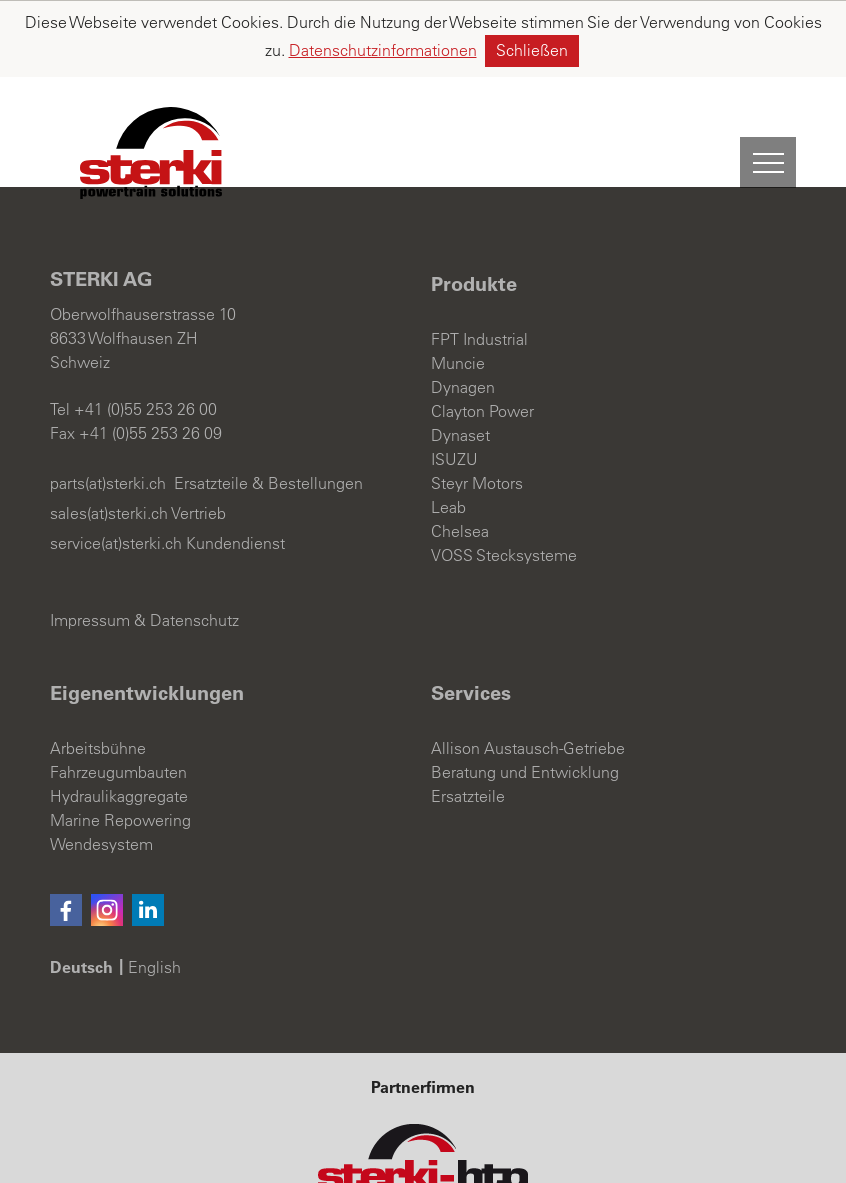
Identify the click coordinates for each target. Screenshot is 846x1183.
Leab (448, 431)
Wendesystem (101, 768)
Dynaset (460, 359)
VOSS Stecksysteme (504, 479)
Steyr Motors (477, 407)
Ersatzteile (468, 720)
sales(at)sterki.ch (109, 437)
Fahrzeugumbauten (118, 696)
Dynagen (463, 311)
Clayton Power (482, 335)
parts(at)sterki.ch (108, 407)
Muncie (458, 287)
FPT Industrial (479, 263)
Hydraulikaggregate (119, 720)
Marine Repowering (120, 744)
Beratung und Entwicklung (525, 696)
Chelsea (460, 455)
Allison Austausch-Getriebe (528, 672)
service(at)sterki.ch (116, 467)
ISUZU (454, 383)
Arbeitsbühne (98, 672)
